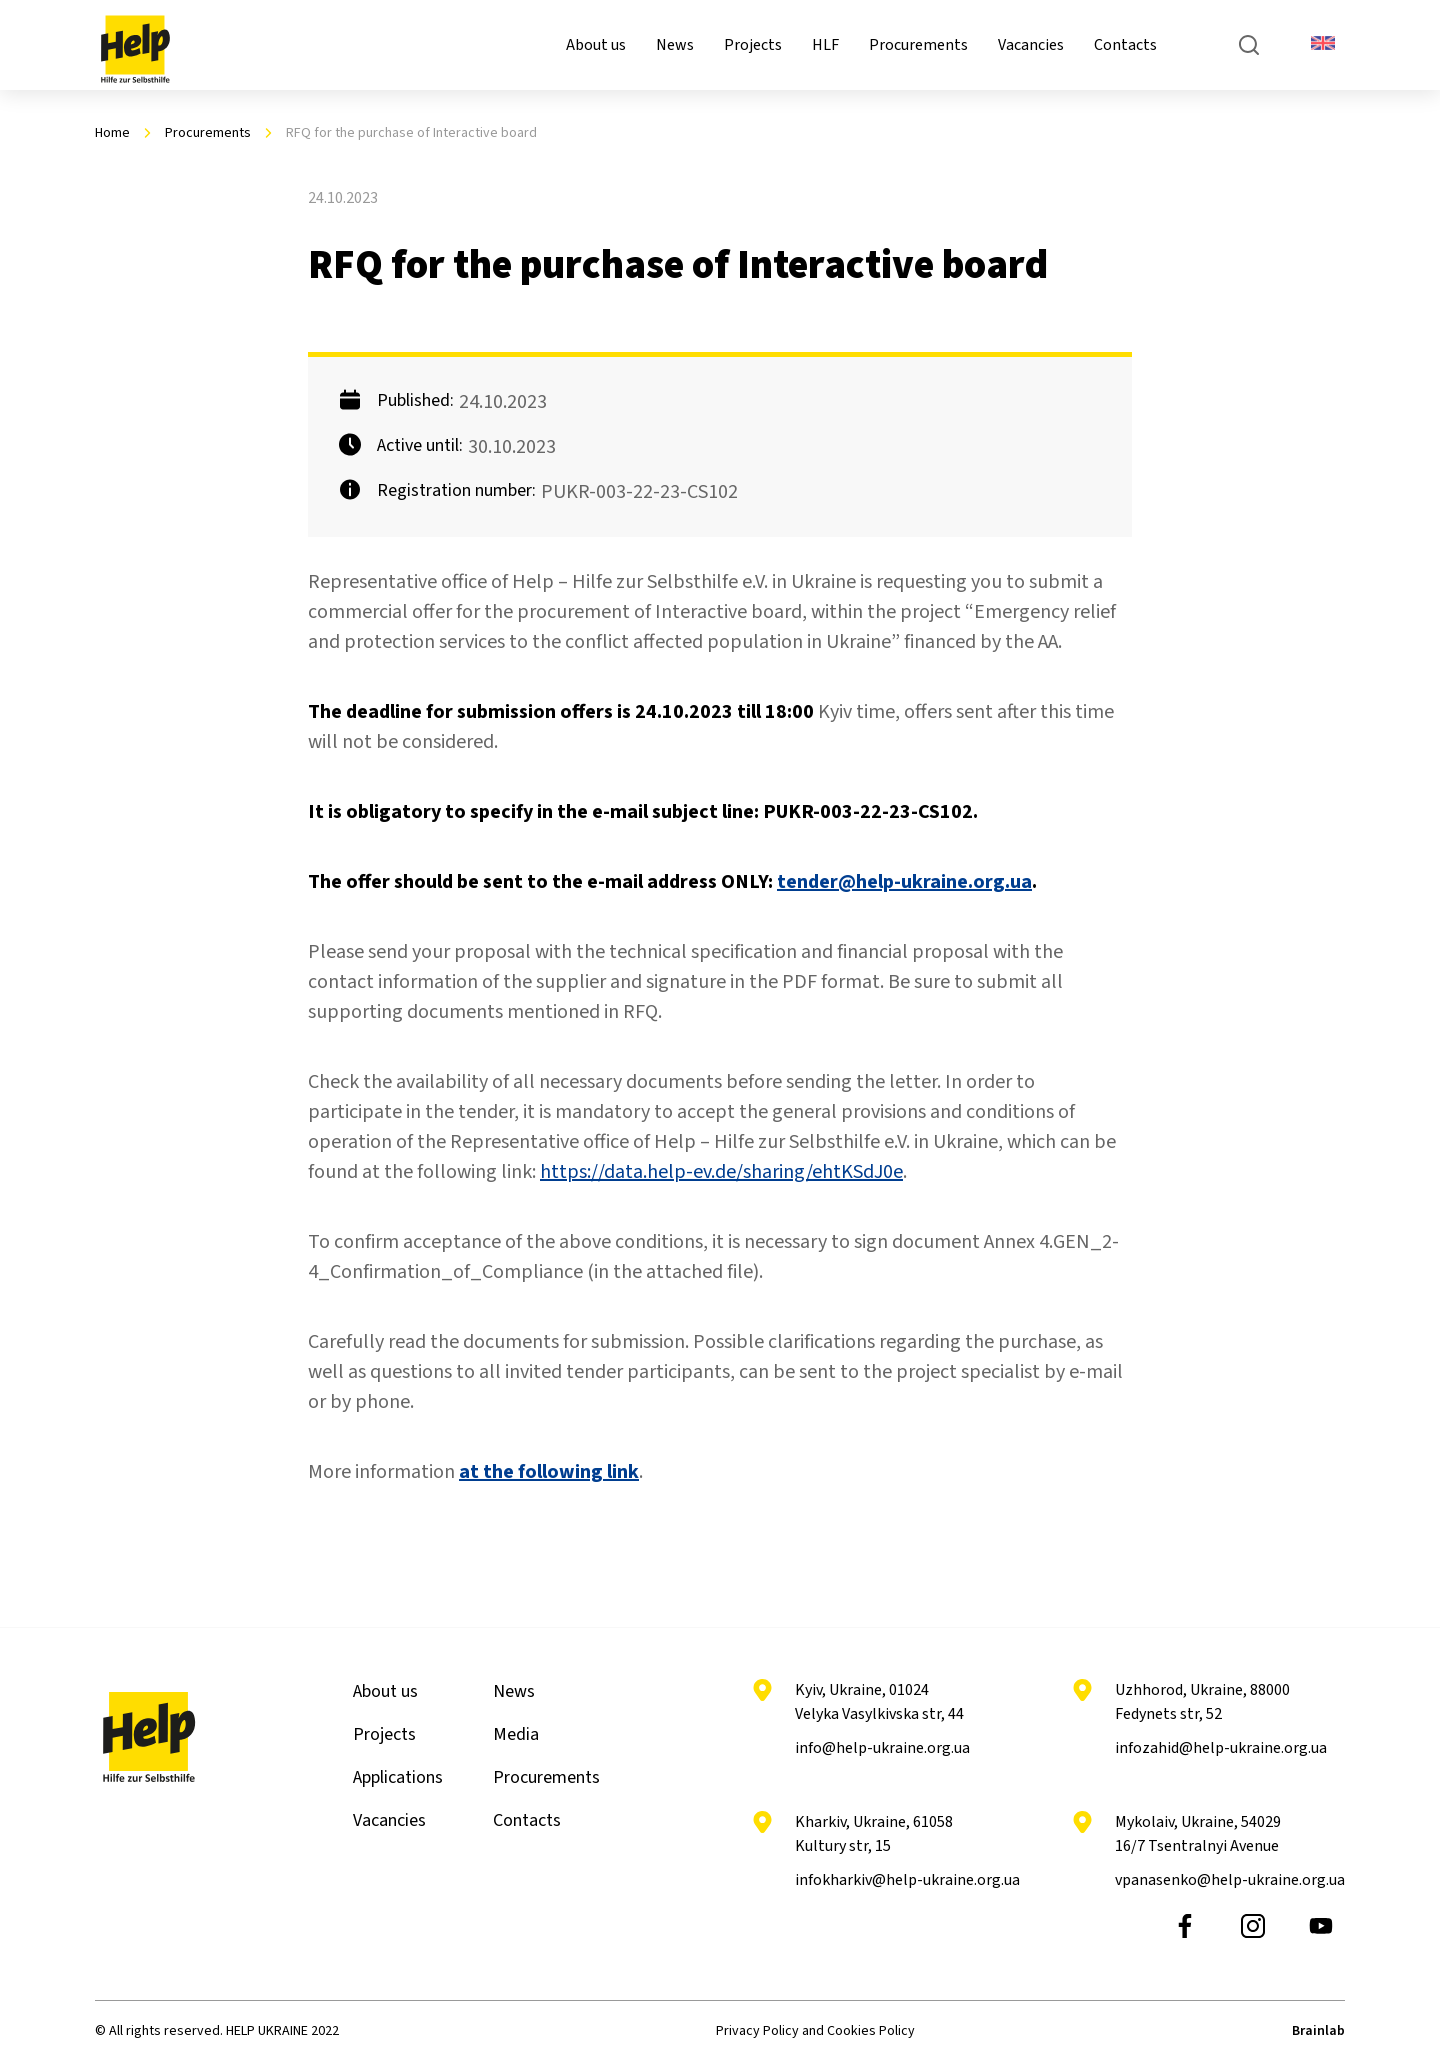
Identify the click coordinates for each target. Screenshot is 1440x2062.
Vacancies (1031, 45)
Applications (398, 1777)
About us (596, 45)
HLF (825, 45)
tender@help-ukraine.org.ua (904, 882)
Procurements (918, 45)
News (675, 45)
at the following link (549, 1472)
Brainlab (1318, 2031)
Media (516, 1734)
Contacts (1125, 45)
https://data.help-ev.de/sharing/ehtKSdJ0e (721, 1172)
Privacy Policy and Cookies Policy (815, 2031)
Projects (753, 45)
